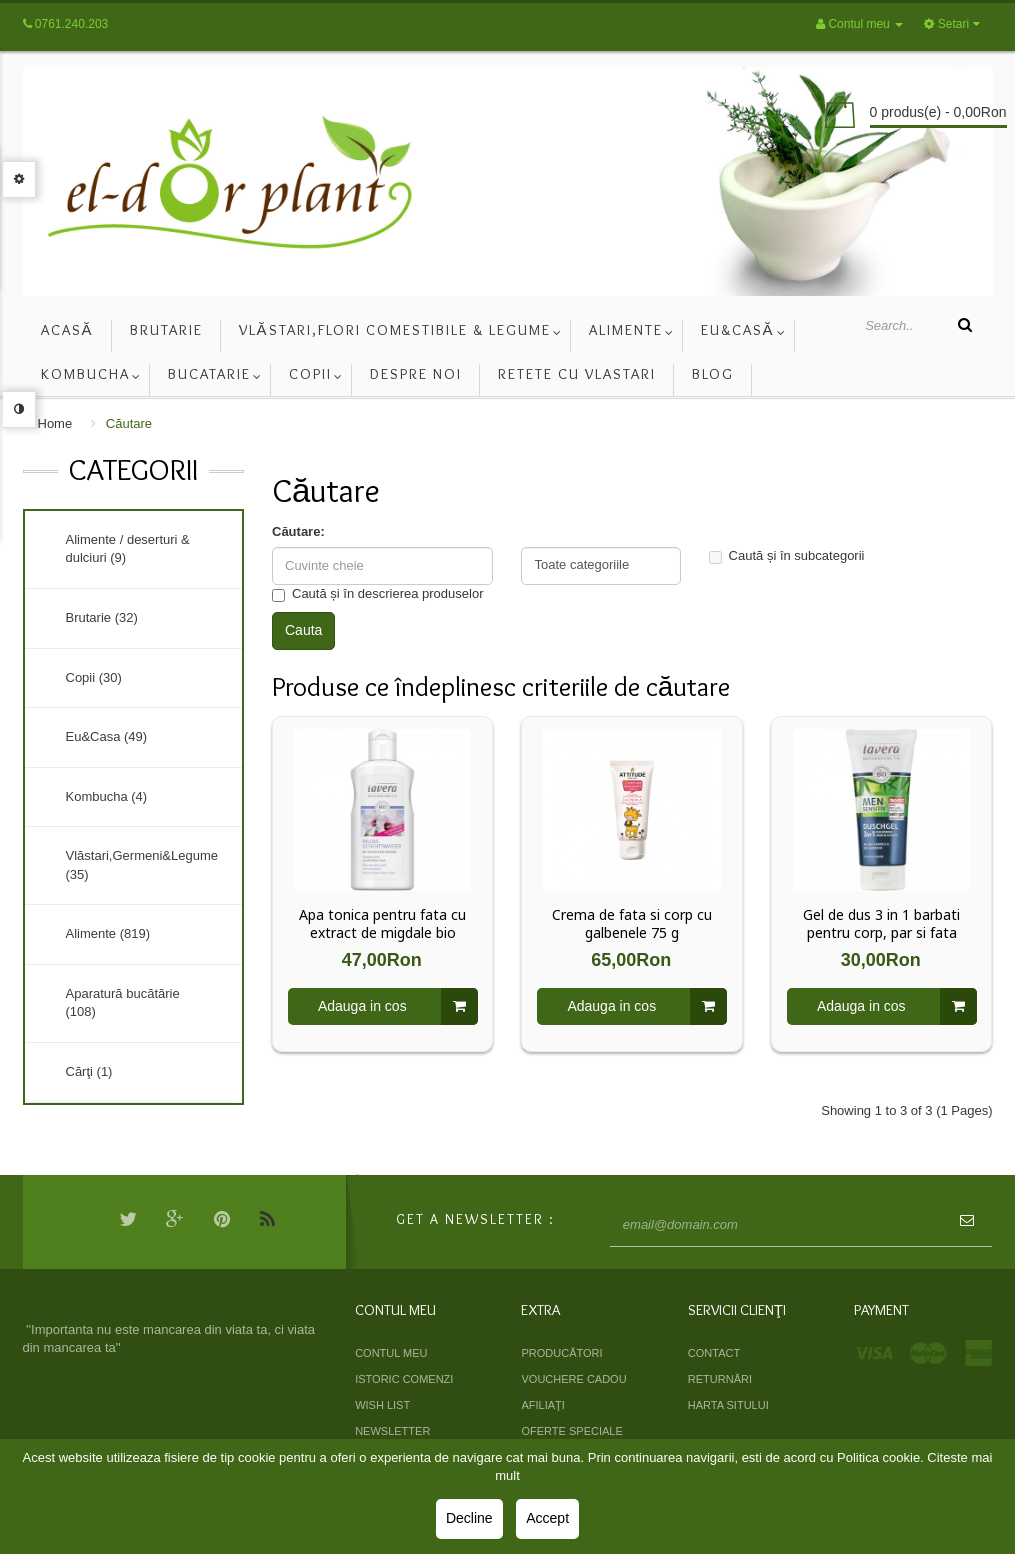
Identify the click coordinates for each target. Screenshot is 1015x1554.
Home (55, 423)
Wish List (382, 1405)
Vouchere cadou (573, 1379)
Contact (714, 1353)
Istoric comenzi (404, 1379)
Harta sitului (728, 1405)
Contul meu (391, 1353)
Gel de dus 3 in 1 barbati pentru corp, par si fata (881, 924)
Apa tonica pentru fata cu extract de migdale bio (382, 924)
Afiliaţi (542, 1405)
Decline (469, 1518)
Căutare (129, 423)
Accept (547, 1518)
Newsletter (392, 1431)
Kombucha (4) (107, 796)
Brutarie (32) (102, 617)
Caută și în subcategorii (787, 556)
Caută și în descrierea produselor (378, 594)
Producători (561, 1353)
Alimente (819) (108, 933)
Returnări (720, 1379)
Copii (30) (94, 677)
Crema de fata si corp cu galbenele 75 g (632, 924)
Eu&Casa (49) (107, 736)
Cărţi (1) (89, 1071)
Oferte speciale (571, 1431)
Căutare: (298, 531)
